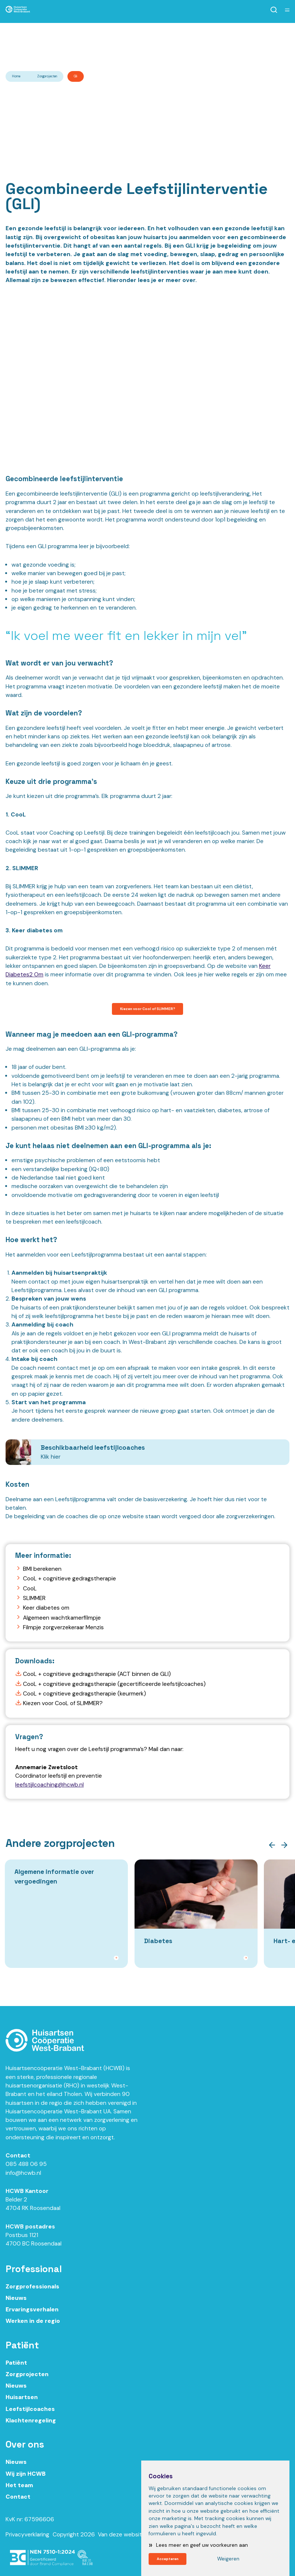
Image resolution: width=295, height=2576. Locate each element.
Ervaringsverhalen (32, 2317)
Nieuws (16, 2306)
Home (16, 76)
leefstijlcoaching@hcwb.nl (49, 1787)
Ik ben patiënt (227, 39)
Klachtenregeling (31, 2428)
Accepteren (173, 2557)
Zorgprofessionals (32, 2294)
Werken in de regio (33, 2329)
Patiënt (16, 2370)
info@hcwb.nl (23, 2180)
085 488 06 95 (26, 2172)
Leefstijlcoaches (30, 2417)
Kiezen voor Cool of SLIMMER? (147, 1010)
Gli (75, 76)
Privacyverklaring (27, 2542)
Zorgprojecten (47, 76)
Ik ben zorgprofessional (81, 39)
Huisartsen (22, 2405)
